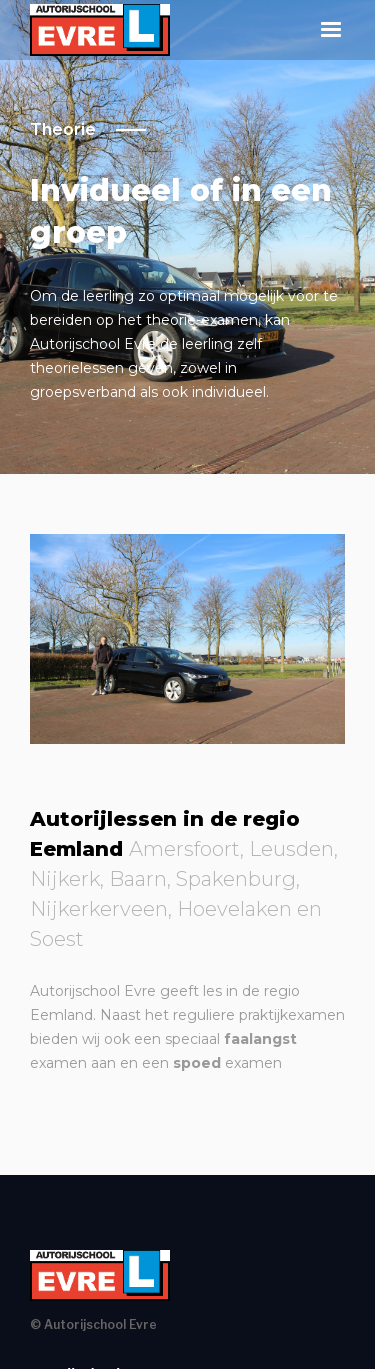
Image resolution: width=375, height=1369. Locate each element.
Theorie (63, 129)
